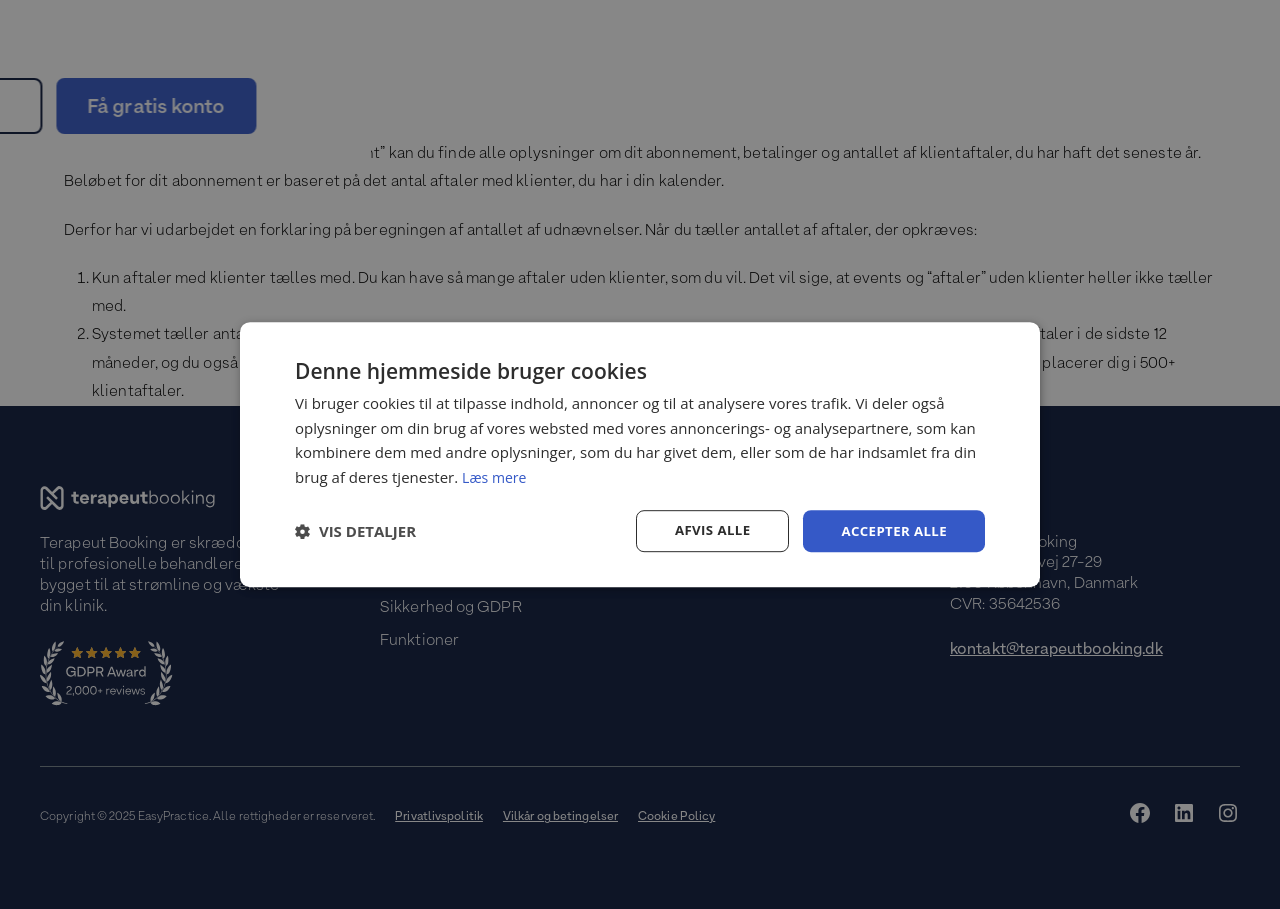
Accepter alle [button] (891, 530)
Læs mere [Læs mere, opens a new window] (496, 476)
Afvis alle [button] (705, 530)
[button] (355, 531)
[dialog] (640, 454)
